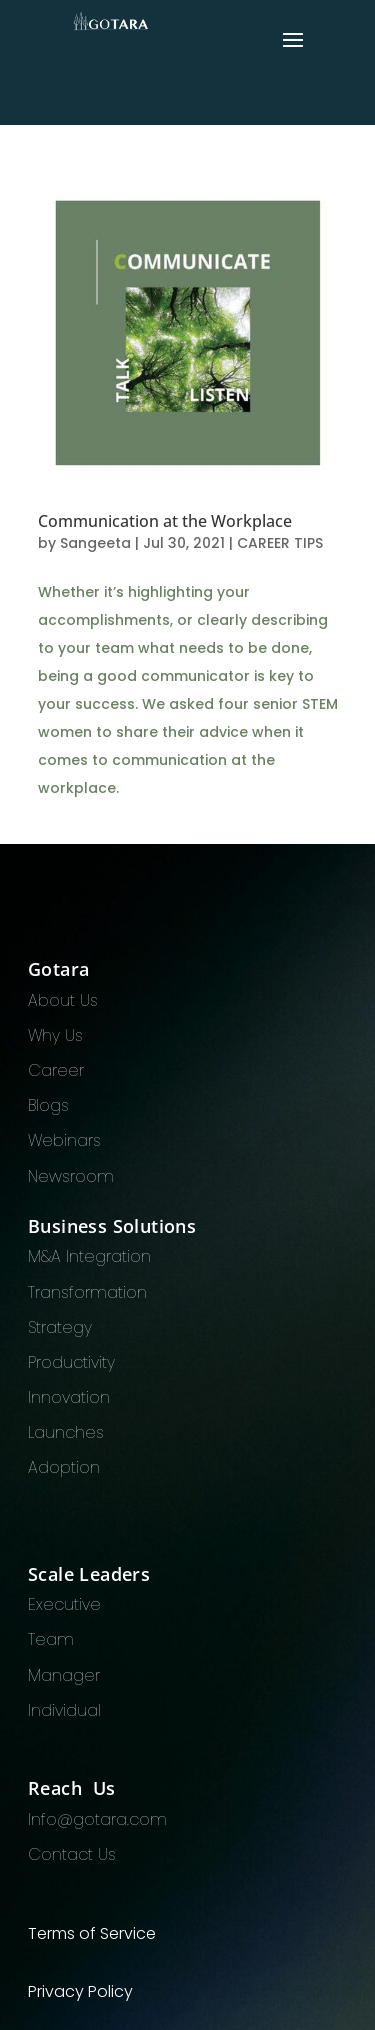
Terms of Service (92, 1933)
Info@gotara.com (97, 1819)
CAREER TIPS (280, 543)
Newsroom (71, 1176)
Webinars (64, 1140)
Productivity (71, 1362)
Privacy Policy (80, 1991)
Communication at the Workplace (165, 521)
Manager (64, 1675)
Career (56, 1070)
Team (51, 1639)
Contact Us (72, 1854)
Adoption (64, 1467)
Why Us (55, 1035)
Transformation (87, 1292)
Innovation (69, 1397)
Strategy (60, 1327)
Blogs (48, 1105)
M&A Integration (89, 1256)
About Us (63, 1000)
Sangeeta (95, 543)
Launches (66, 1432)
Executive (64, 1604)
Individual (64, 1710)
